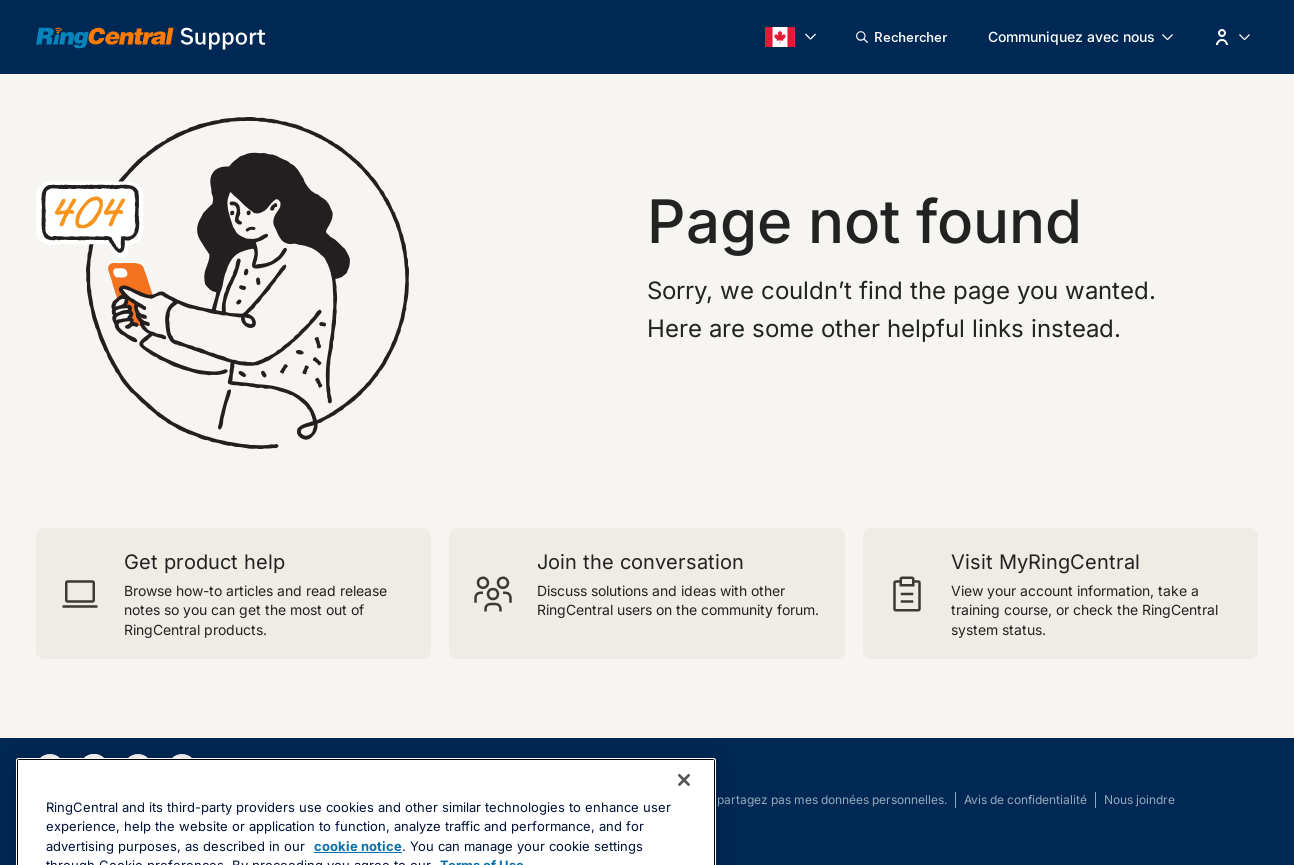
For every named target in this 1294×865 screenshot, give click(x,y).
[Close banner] (684, 820)
